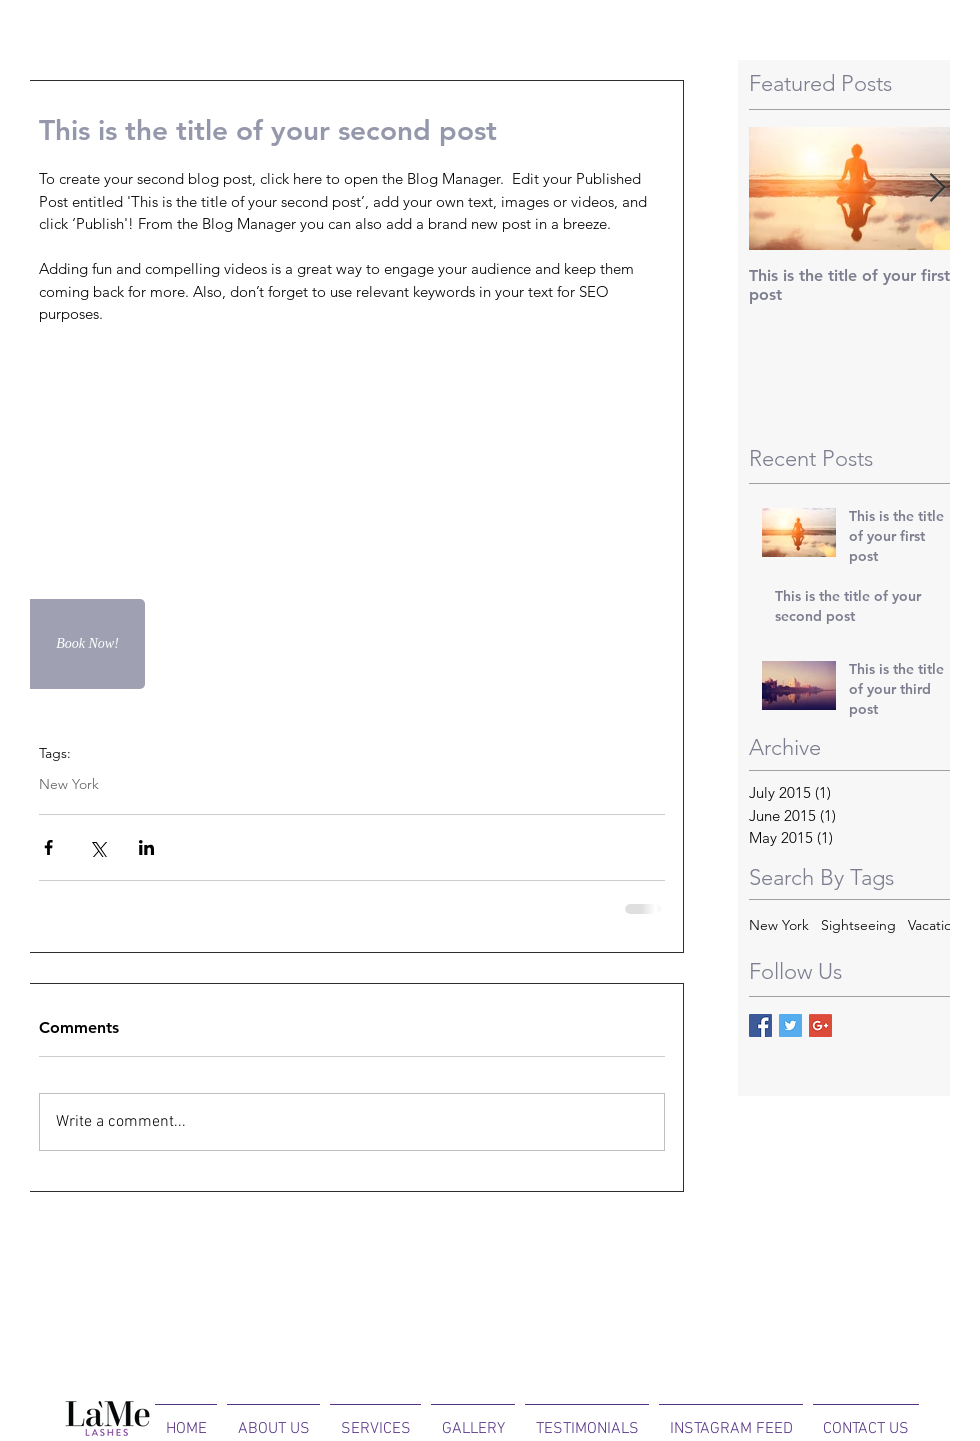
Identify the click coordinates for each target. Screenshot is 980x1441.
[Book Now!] (87, 644)
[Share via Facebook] (48, 847)
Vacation (934, 925)
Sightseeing (858, 925)
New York (69, 784)
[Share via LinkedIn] (146, 847)
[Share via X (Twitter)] (97, 847)
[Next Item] (937, 188)
